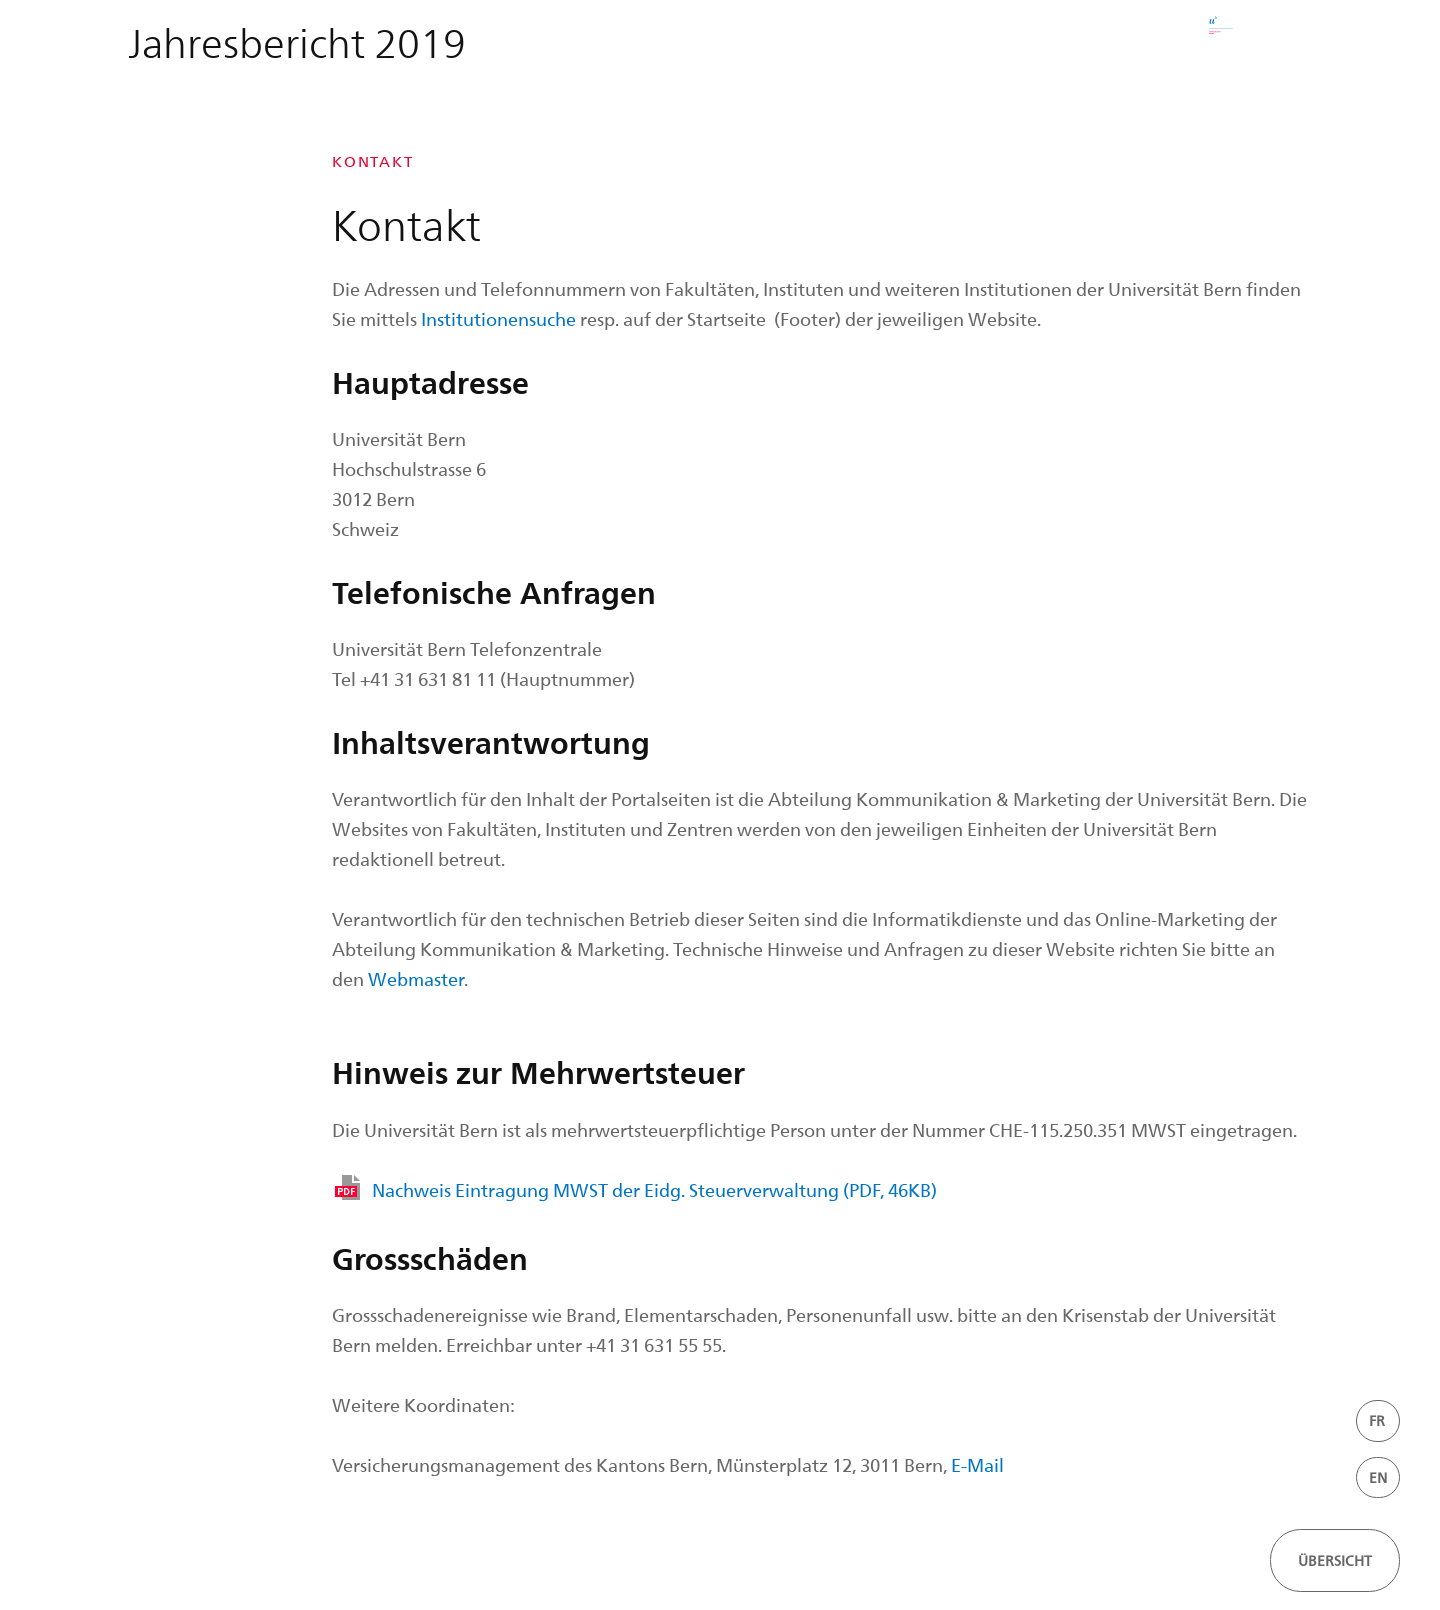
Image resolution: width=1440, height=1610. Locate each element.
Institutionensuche (498, 318)
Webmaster (416, 978)
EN (1378, 1477)
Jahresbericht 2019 (297, 41)
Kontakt (373, 161)
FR (1377, 1420)
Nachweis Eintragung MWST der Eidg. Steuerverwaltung (654, 1189)
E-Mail (977, 1464)
